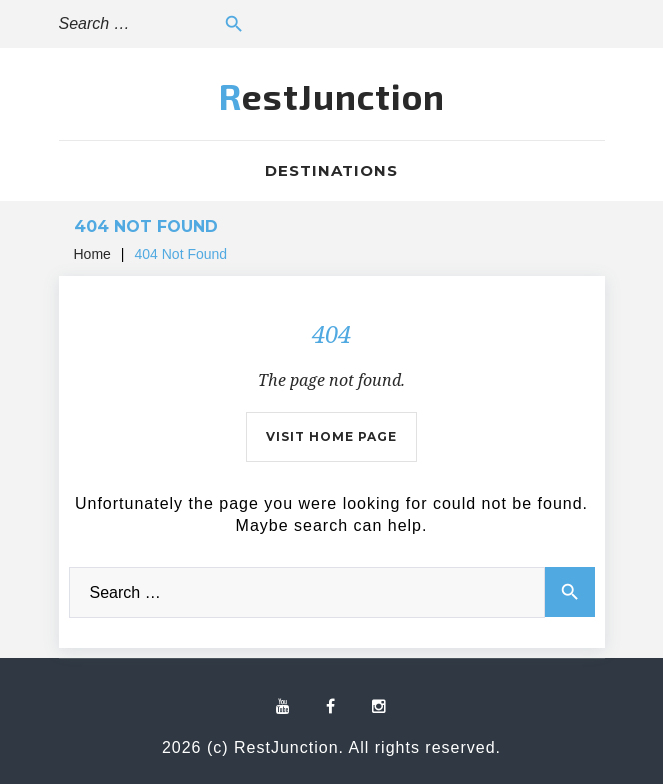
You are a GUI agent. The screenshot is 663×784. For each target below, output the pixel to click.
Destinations (331, 170)
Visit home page (331, 436)
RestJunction (332, 96)
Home (92, 254)
